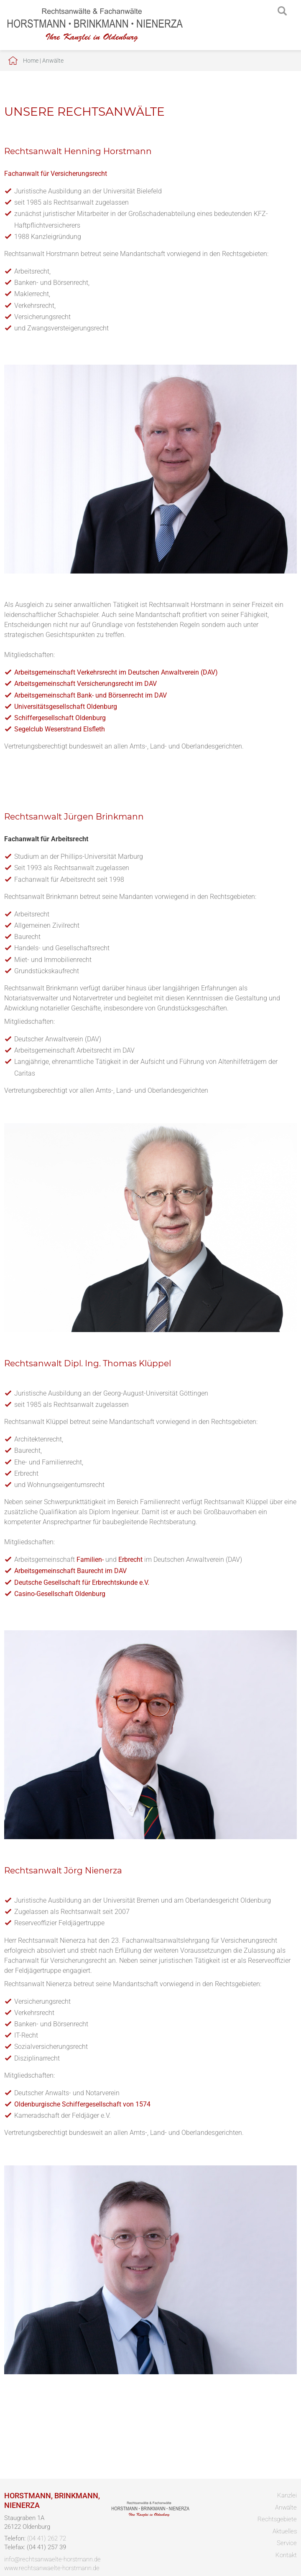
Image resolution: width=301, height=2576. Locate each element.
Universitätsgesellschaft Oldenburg (65, 707)
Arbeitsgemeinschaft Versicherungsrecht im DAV (85, 684)
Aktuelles (285, 2531)
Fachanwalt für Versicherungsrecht (55, 174)
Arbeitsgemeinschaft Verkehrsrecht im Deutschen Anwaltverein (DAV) (116, 672)
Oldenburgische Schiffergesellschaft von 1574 (82, 2104)
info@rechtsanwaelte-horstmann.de (52, 2559)
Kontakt (286, 2555)
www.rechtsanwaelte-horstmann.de (51, 2568)
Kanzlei (287, 2495)
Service (287, 2543)
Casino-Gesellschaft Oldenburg (59, 1594)
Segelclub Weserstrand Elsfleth (59, 729)
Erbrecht (130, 1559)
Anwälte (53, 60)
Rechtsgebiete (277, 2519)
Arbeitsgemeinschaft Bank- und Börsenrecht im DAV (90, 695)
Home (30, 60)
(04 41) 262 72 (46, 2538)
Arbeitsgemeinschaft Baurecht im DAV (70, 1571)
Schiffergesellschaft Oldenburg (60, 718)
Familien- (90, 1559)
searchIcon (282, 11)
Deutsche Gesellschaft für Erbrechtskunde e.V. (81, 1582)
